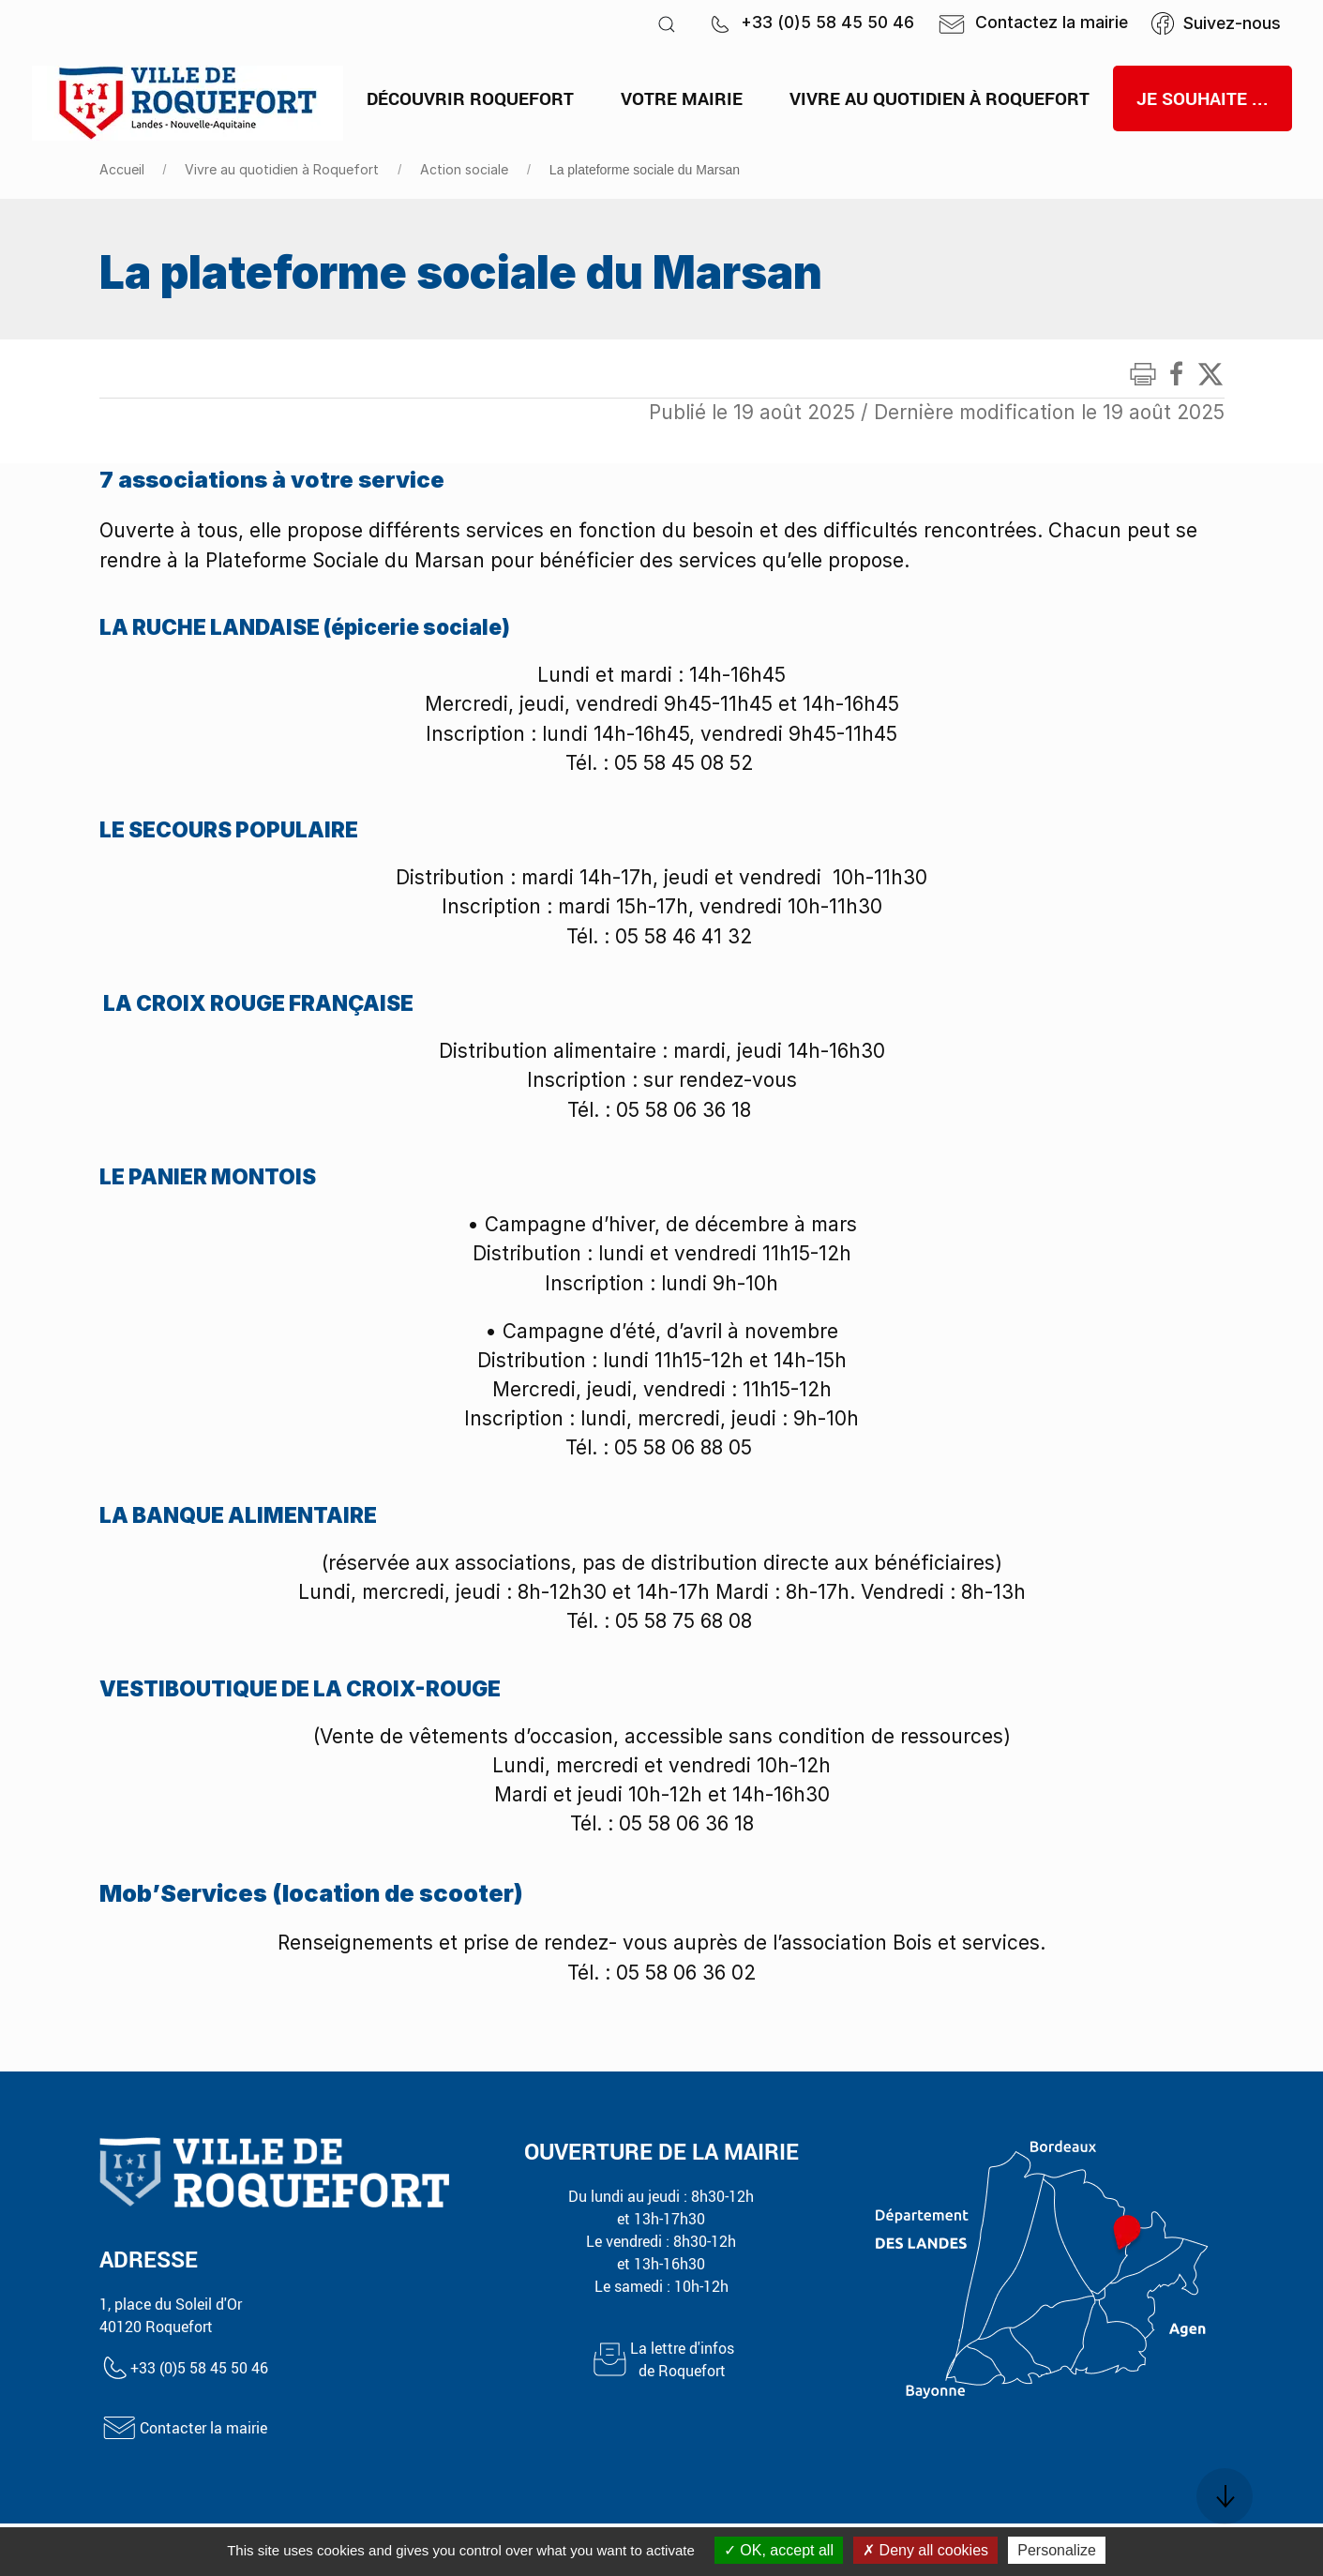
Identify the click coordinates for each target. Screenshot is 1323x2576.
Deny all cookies (925, 2550)
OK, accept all (779, 2550)
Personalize (1056, 2550)
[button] (666, 24)
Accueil (121, 169)
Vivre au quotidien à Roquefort (282, 169)
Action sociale (464, 169)
